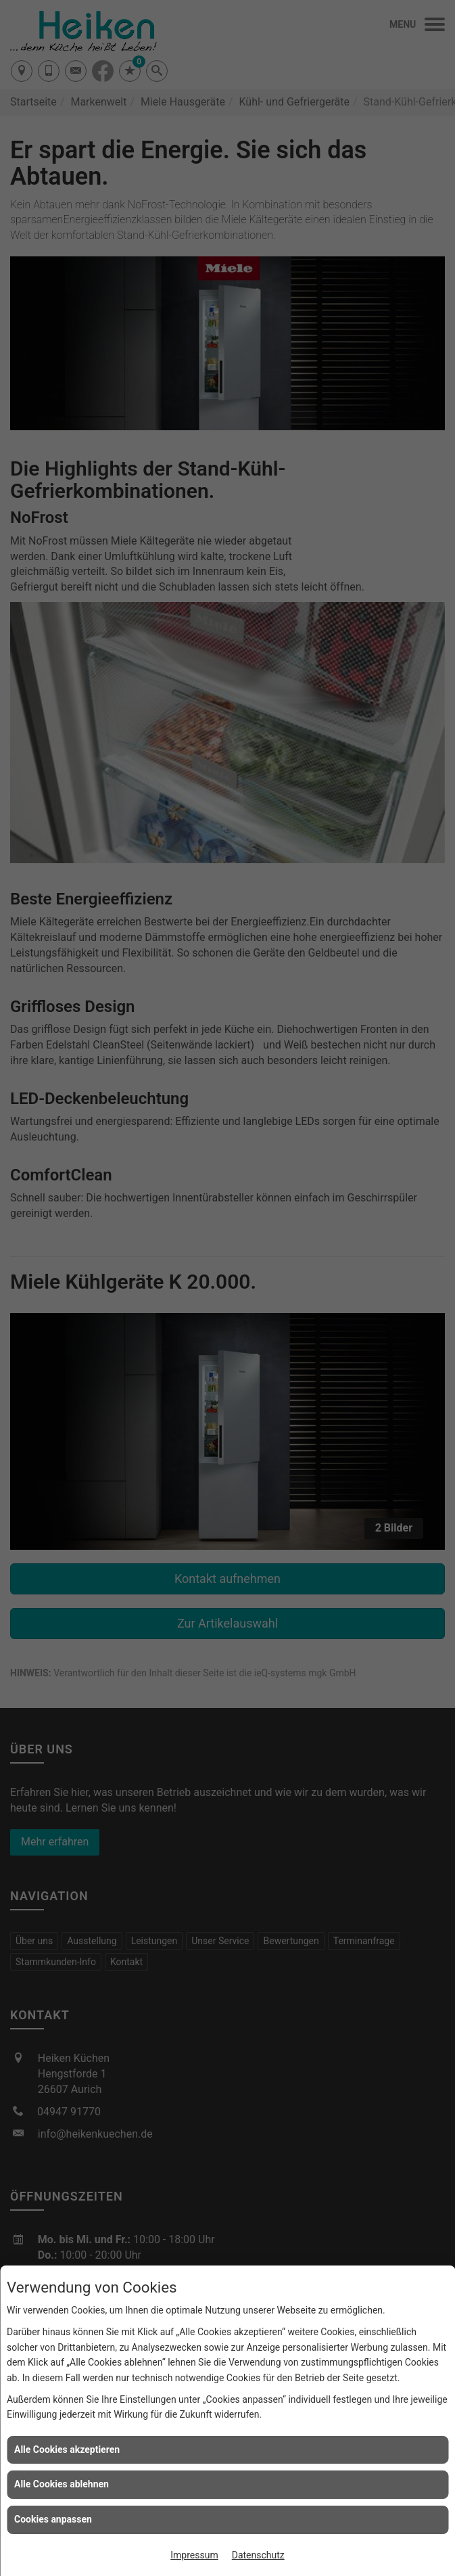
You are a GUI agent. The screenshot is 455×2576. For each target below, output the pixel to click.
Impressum (194, 2555)
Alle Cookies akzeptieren (67, 2449)
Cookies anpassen (53, 2519)
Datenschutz (258, 2555)
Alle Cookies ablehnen (61, 2484)
